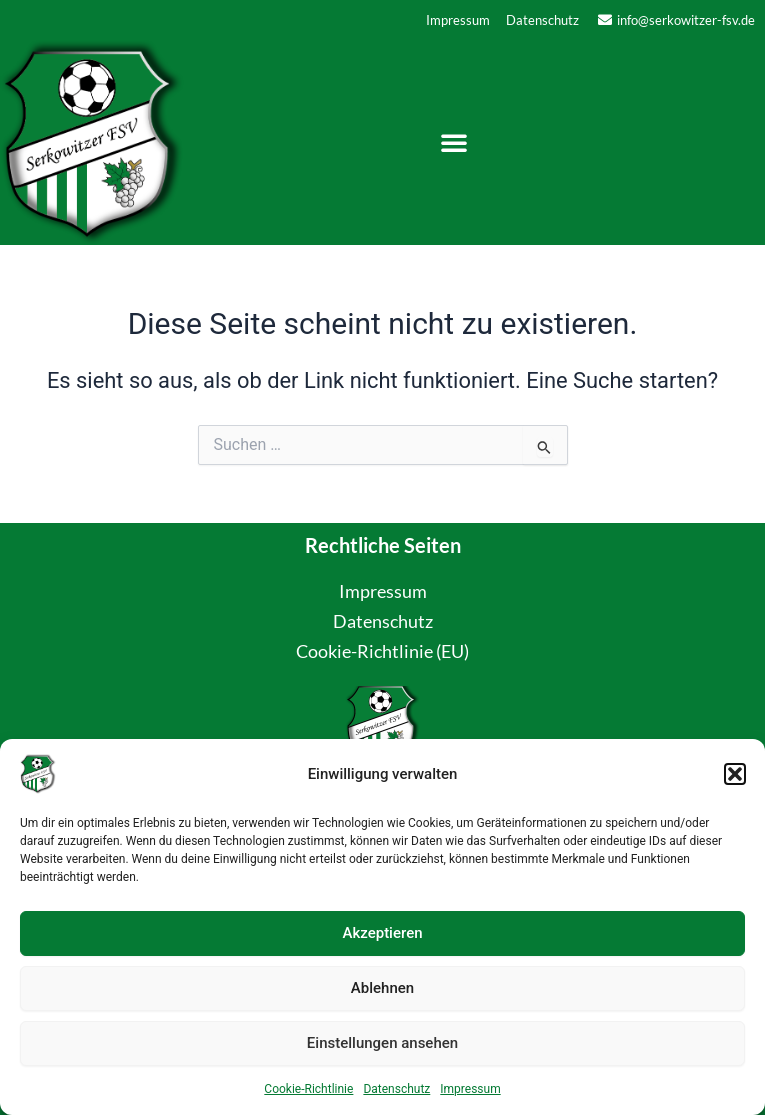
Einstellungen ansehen (382, 1043)
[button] (735, 774)
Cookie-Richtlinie (308, 1089)
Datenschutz (396, 1089)
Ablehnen (382, 988)
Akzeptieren (382, 933)
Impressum (470, 1089)
